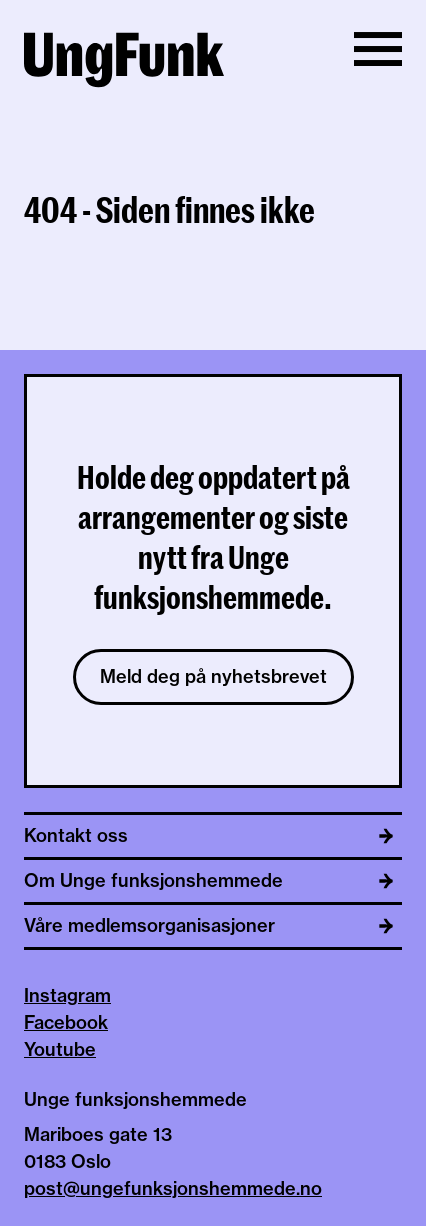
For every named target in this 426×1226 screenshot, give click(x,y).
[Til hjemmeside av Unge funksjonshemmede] (124, 63)
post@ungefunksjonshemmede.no (173, 1188)
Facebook (66, 1022)
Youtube (60, 1049)
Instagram (67, 995)
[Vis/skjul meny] (378, 49)
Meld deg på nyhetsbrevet (213, 676)
